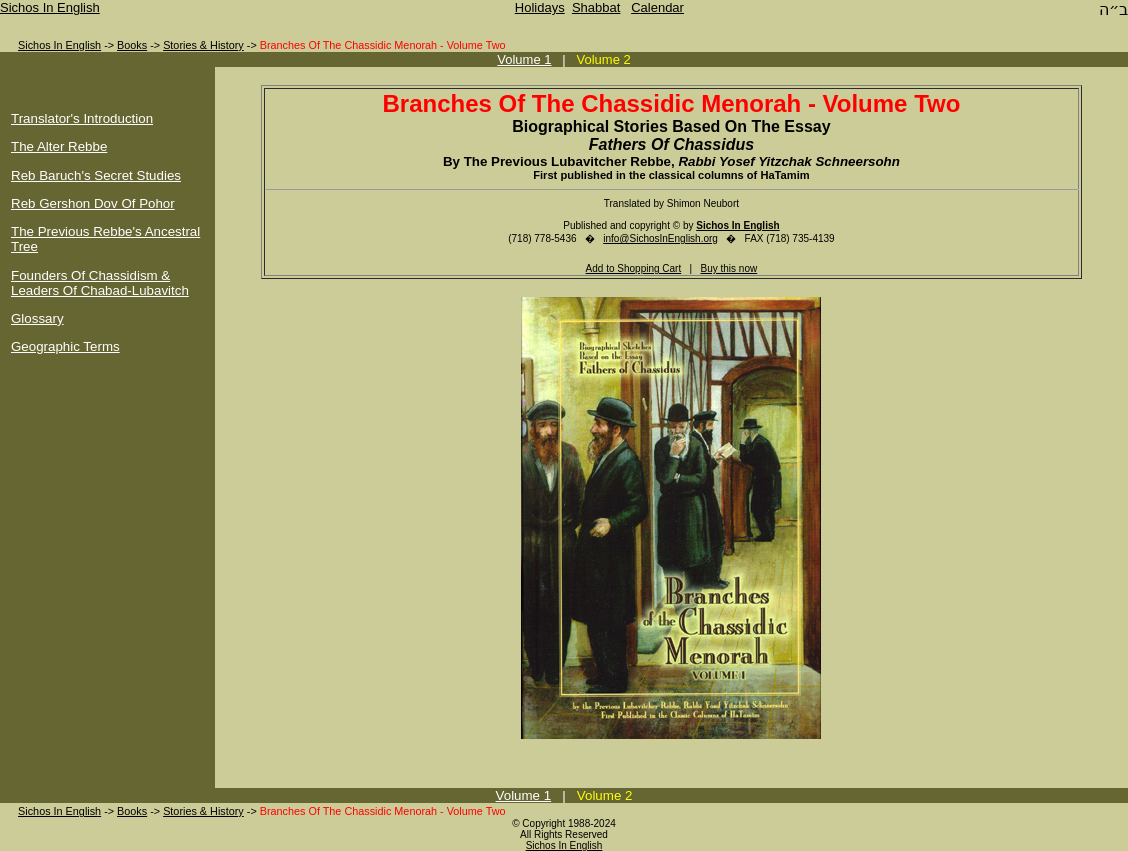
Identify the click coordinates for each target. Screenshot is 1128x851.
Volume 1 (524, 59)
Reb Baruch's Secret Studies (96, 175)
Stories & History (203, 45)
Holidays (540, 7)
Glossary (37, 318)
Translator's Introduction (82, 118)
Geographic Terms (65, 346)
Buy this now (729, 268)
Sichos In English (50, 7)
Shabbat (596, 7)
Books (132, 45)
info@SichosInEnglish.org (660, 238)
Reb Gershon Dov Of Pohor (93, 203)
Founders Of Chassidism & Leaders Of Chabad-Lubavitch (100, 283)
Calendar (657, 7)
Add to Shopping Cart (634, 268)
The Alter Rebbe (59, 146)
